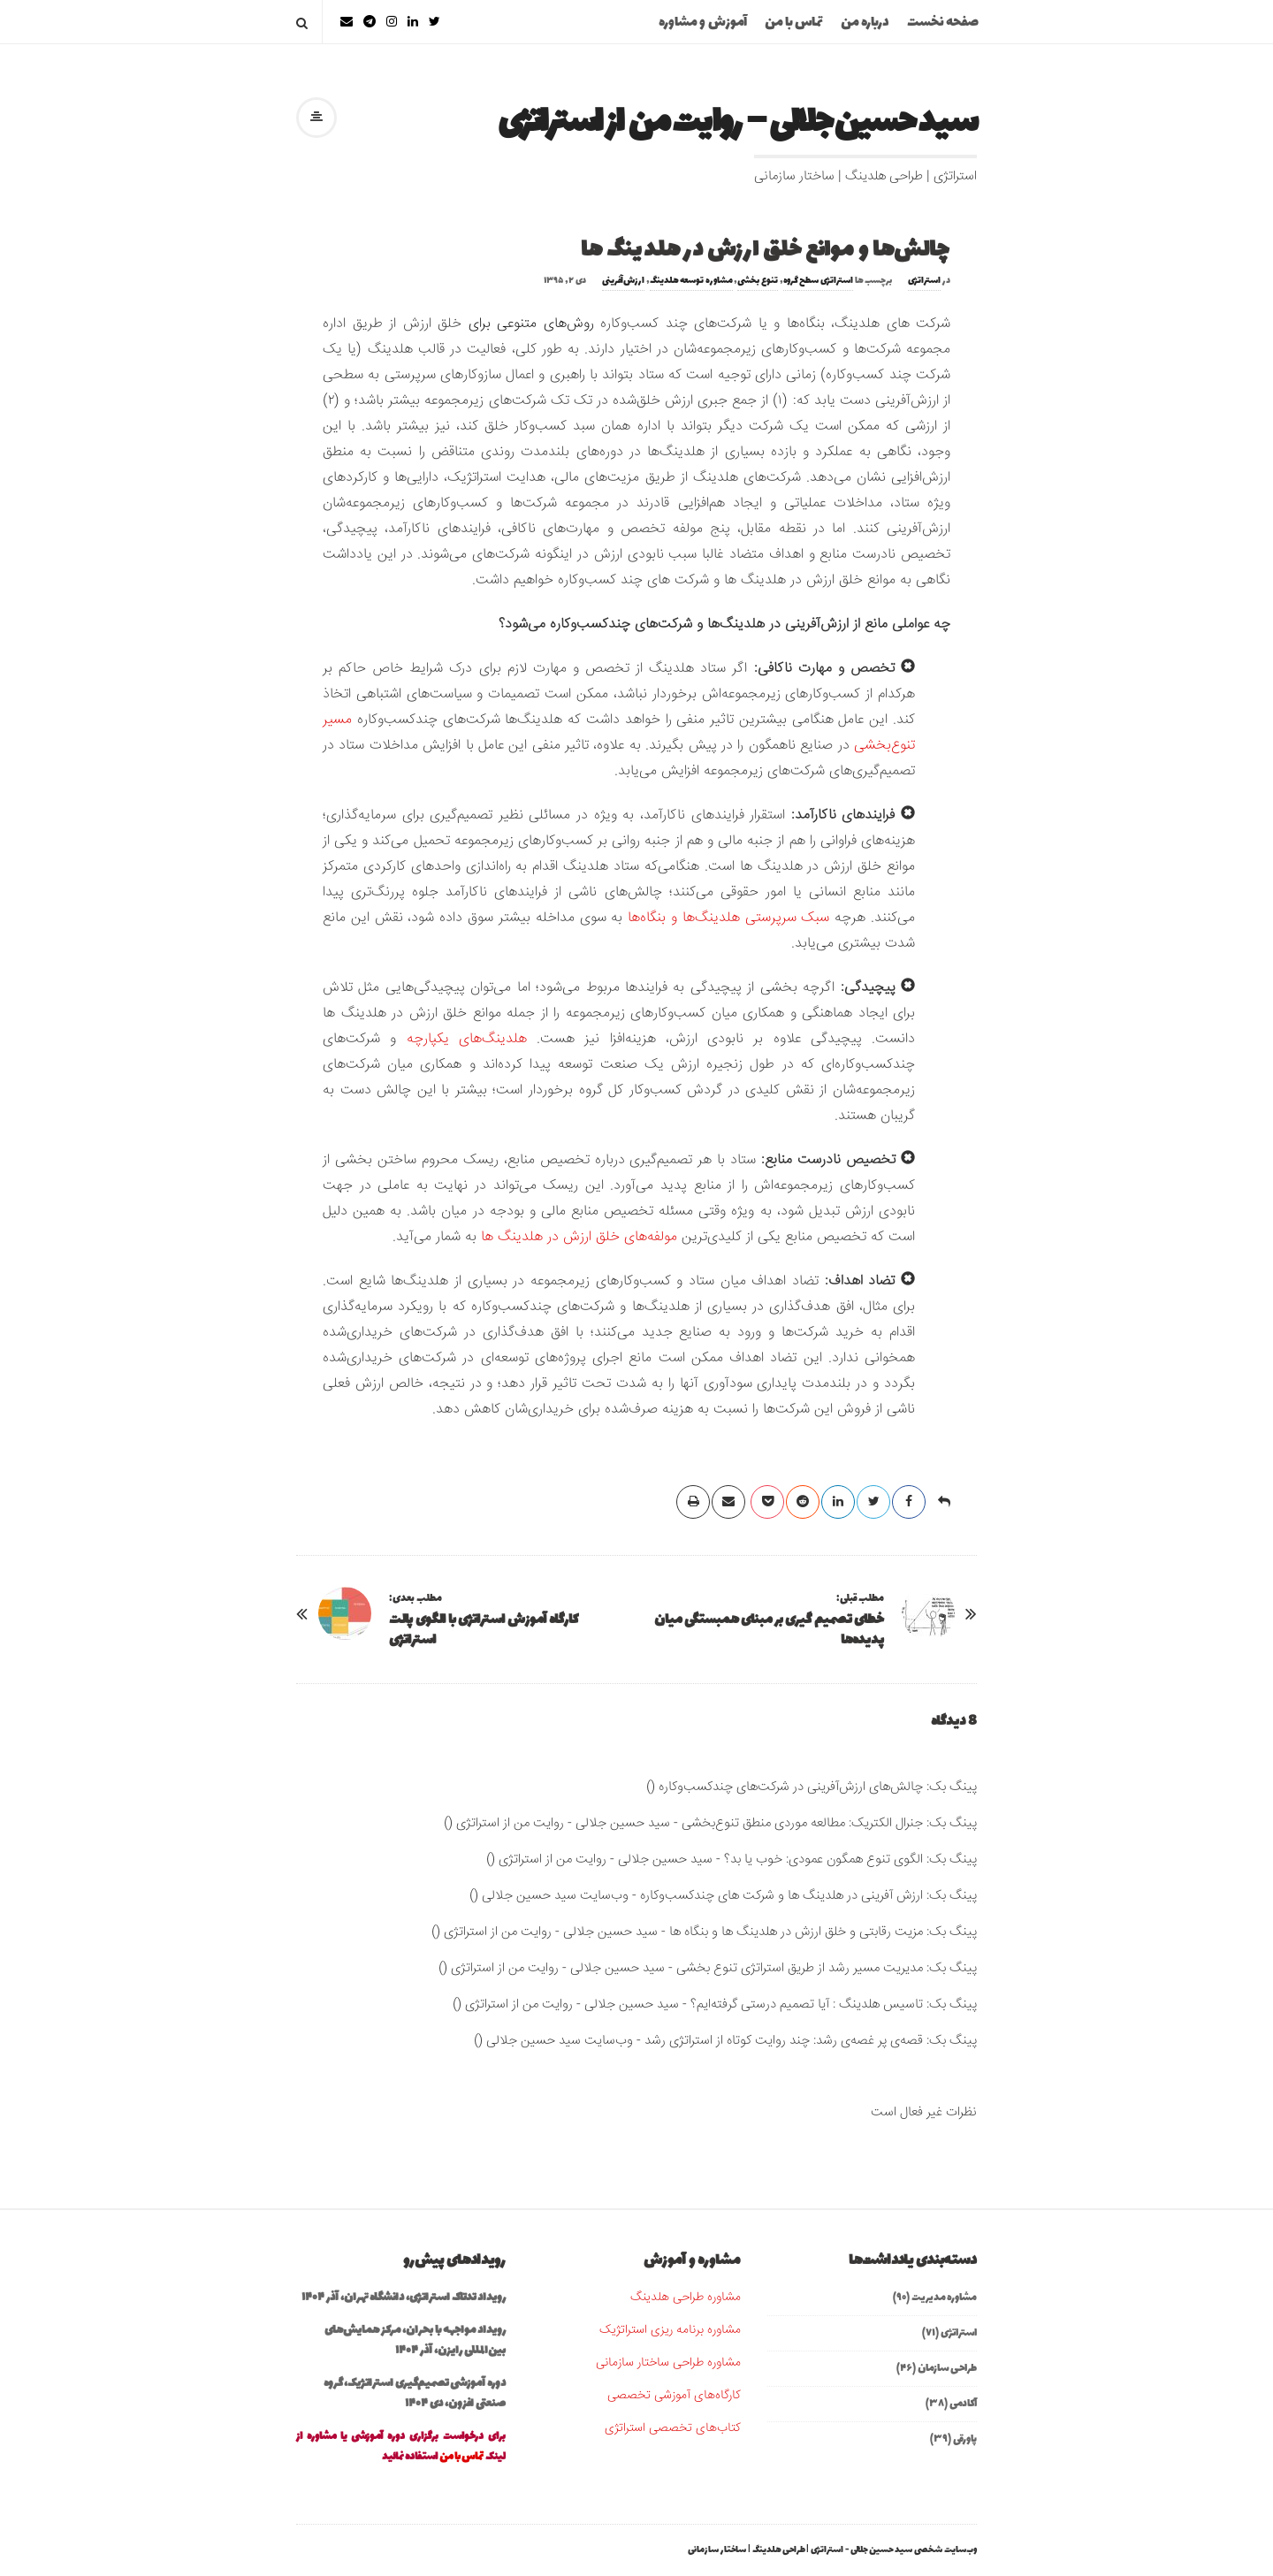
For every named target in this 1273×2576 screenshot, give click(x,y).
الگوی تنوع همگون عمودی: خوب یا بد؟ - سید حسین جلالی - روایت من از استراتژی (711, 1859)
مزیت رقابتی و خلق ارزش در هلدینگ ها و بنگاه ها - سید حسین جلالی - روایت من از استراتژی (683, 1932)
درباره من (865, 22)
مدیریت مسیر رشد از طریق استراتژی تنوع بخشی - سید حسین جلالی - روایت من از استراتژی (687, 1968)
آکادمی (963, 2403)
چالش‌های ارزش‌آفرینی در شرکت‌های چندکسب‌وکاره (791, 1787)
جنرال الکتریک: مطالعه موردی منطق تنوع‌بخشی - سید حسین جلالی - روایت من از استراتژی (689, 1823)
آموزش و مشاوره (703, 22)
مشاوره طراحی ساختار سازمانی (668, 2363)
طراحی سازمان (947, 2368)
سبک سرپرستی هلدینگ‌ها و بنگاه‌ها (728, 918)
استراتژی (924, 280)
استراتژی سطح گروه (818, 280)
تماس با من (794, 22)
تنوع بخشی (757, 280)
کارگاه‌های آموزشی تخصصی (674, 2395)
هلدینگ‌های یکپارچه (467, 1039)
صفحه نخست (943, 22)
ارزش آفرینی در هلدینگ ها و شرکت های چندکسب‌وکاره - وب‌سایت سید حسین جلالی (702, 1896)
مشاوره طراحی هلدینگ (685, 2297)
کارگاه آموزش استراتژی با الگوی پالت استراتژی (484, 1630)
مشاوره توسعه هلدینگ (691, 280)
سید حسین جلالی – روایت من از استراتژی (737, 123)
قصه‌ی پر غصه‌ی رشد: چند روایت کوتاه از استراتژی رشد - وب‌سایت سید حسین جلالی (704, 2041)
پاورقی (965, 2439)
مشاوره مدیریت (944, 2297)
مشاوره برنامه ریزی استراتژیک (670, 2330)
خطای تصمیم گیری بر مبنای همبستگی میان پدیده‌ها (769, 1630)
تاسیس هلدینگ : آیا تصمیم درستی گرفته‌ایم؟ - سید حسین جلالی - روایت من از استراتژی (694, 2004)
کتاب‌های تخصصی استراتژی (673, 2428)
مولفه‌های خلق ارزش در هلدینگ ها (579, 1237)
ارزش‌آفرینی (623, 280)
